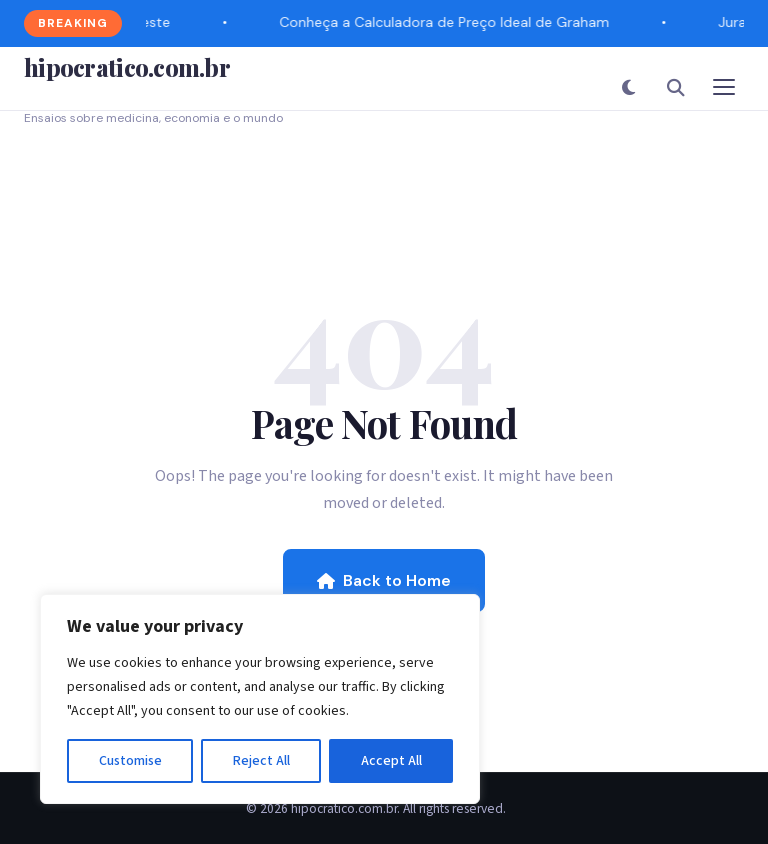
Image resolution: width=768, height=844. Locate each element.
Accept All (391, 761)
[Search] (676, 87)
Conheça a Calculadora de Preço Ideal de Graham (445, 22)
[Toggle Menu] (724, 87)
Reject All (261, 761)
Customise (130, 761)
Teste (153, 22)
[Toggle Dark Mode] (628, 87)
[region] (260, 699)
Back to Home (384, 580)
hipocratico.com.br (127, 67)
